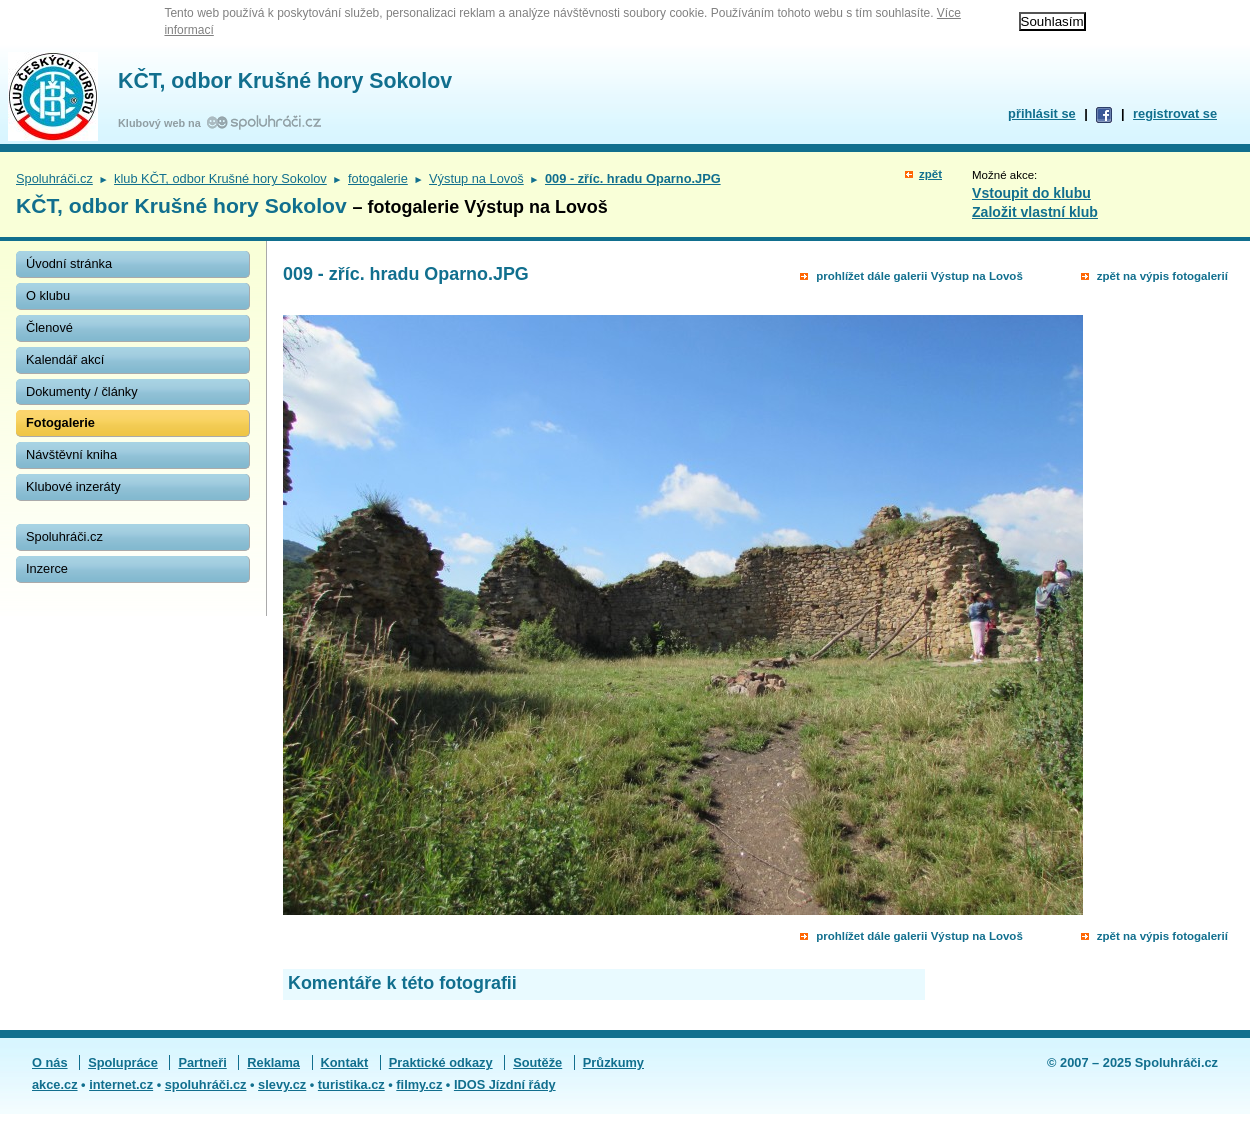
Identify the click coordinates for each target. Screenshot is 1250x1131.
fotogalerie (378, 178)
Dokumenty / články (82, 391)
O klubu (48, 295)
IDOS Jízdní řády (505, 1084)
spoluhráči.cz (206, 1084)
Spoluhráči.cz (54, 178)
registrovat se (1175, 113)
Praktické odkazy (441, 1062)
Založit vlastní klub (1035, 212)
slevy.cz (282, 1084)
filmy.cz (419, 1084)
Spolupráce (123, 1062)
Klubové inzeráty (73, 486)
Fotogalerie (60, 422)
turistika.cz (351, 1084)
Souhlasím (1052, 21)
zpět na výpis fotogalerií (1162, 276)
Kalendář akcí (65, 359)
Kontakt (345, 1062)
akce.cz (55, 1084)
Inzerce (47, 568)
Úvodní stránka (69, 263)
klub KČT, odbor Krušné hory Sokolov (220, 178)
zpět (930, 174)
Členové (49, 327)
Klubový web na (162, 123)
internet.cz (121, 1084)
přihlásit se (1042, 113)
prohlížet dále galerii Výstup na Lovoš (919, 276)
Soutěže (537, 1062)
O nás (50, 1062)
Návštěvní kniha (71, 454)
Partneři (202, 1062)
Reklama (273, 1062)
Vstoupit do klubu (1031, 193)
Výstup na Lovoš (476, 178)
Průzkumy (613, 1062)
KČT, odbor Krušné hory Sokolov (285, 81)
